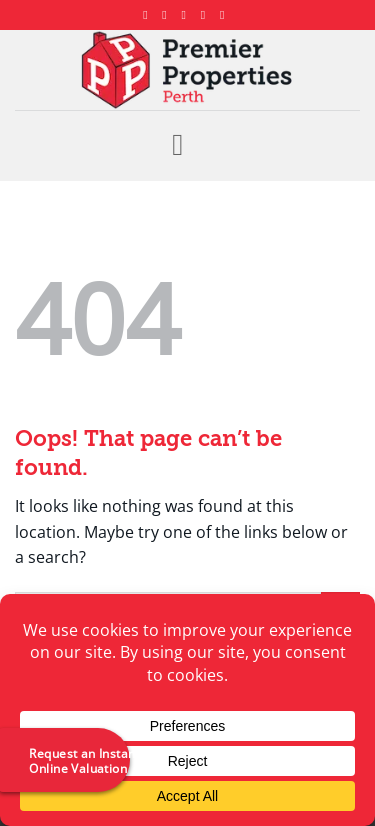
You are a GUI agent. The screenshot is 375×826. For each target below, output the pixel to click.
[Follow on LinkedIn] (207, 15)
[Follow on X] (188, 15)
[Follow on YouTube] (226, 15)
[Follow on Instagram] (168, 15)
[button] (187, 145)
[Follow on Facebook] (149, 15)
